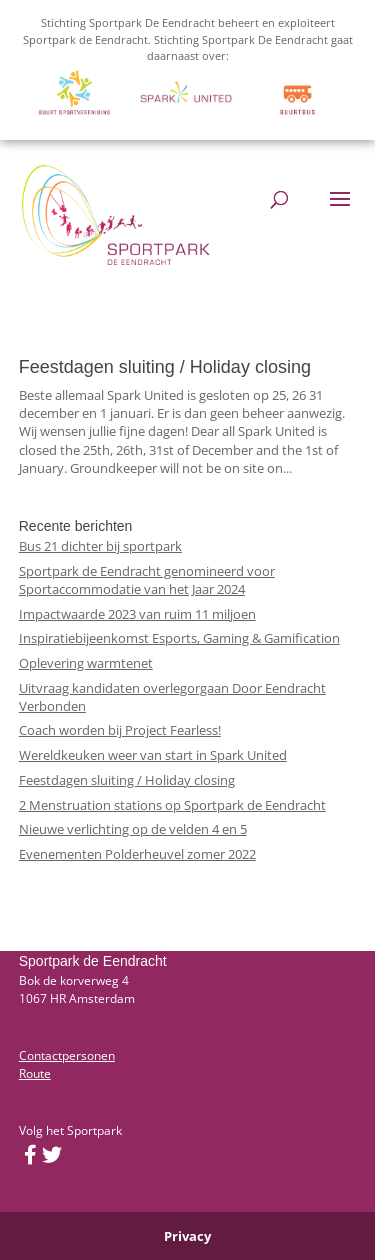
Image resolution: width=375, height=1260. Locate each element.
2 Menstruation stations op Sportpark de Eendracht (172, 805)
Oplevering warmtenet (86, 663)
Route (35, 1073)
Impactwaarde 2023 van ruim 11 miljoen (137, 614)
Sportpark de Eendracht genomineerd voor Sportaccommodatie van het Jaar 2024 (147, 580)
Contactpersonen (67, 1055)
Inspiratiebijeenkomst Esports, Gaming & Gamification (179, 638)
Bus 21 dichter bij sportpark (100, 546)
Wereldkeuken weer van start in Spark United (153, 755)
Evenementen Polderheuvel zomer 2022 (137, 854)
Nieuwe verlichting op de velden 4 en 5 (133, 829)
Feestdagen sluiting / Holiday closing (165, 367)
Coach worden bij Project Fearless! (120, 730)
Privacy (187, 1236)
